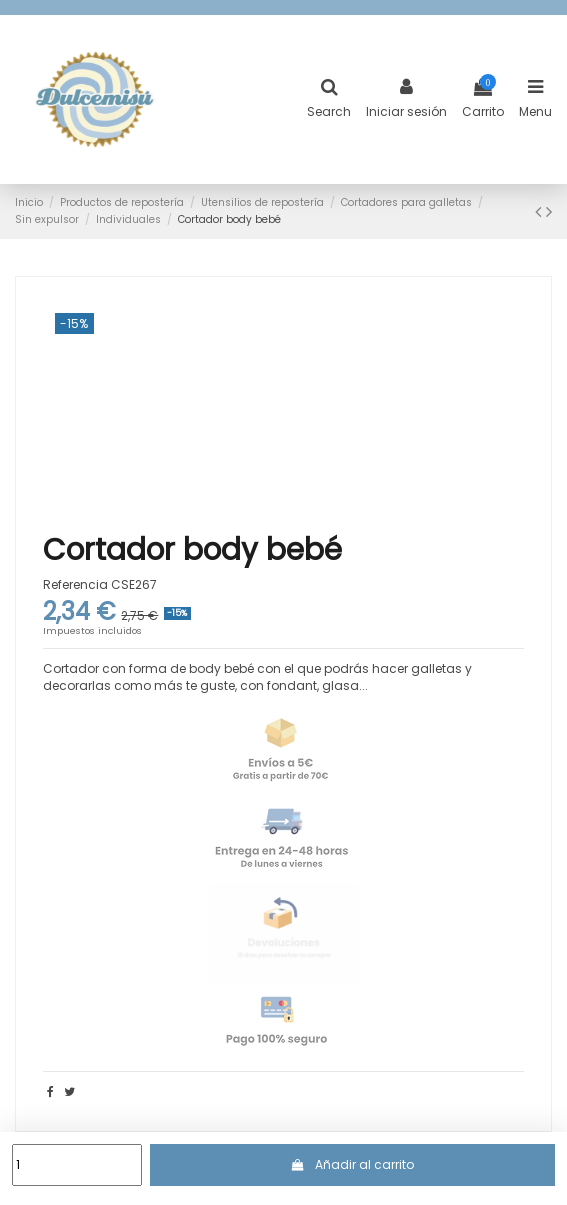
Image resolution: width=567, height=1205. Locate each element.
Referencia (75, 585)
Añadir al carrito (352, 1164)
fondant (292, 685)
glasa (340, 685)
